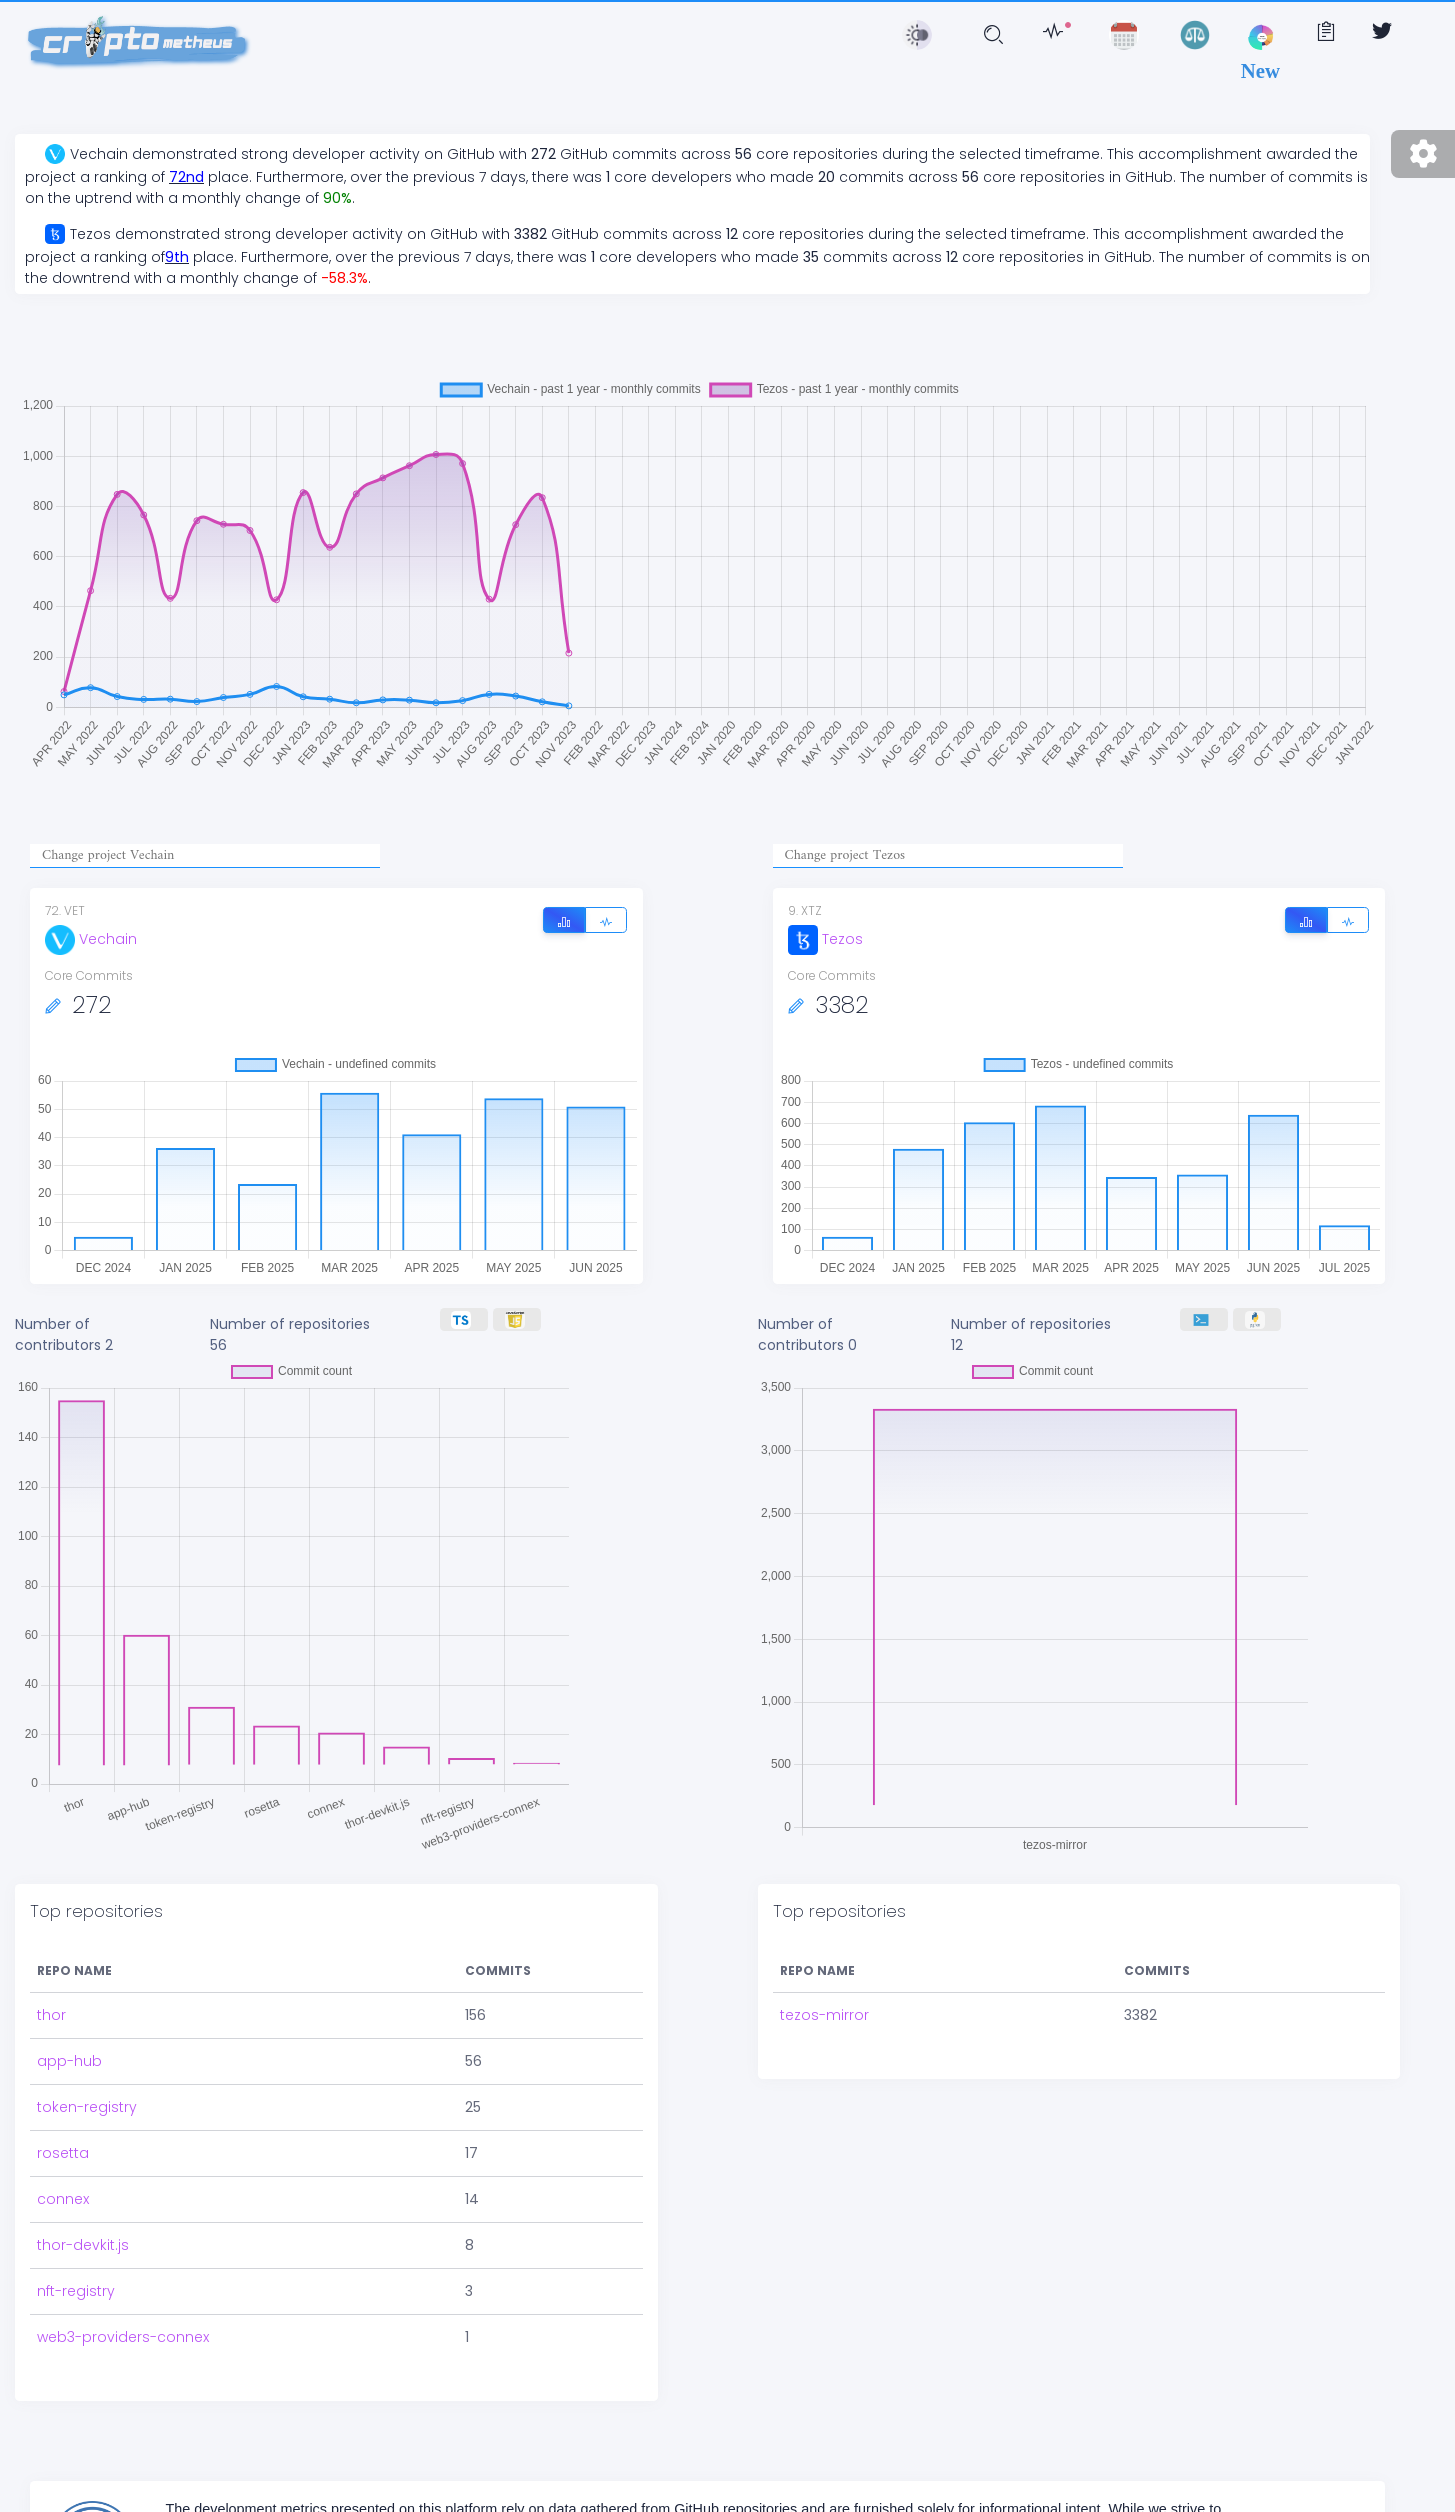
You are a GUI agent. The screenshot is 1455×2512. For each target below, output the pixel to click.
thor (51, 2015)
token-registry (87, 2107)
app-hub (69, 2061)
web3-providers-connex (123, 2337)
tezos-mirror (824, 2015)
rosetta (63, 2153)
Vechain (91, 939)
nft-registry (76, 2291)
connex (63, 2199)
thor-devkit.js (83, 2245)
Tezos (825, 939)
